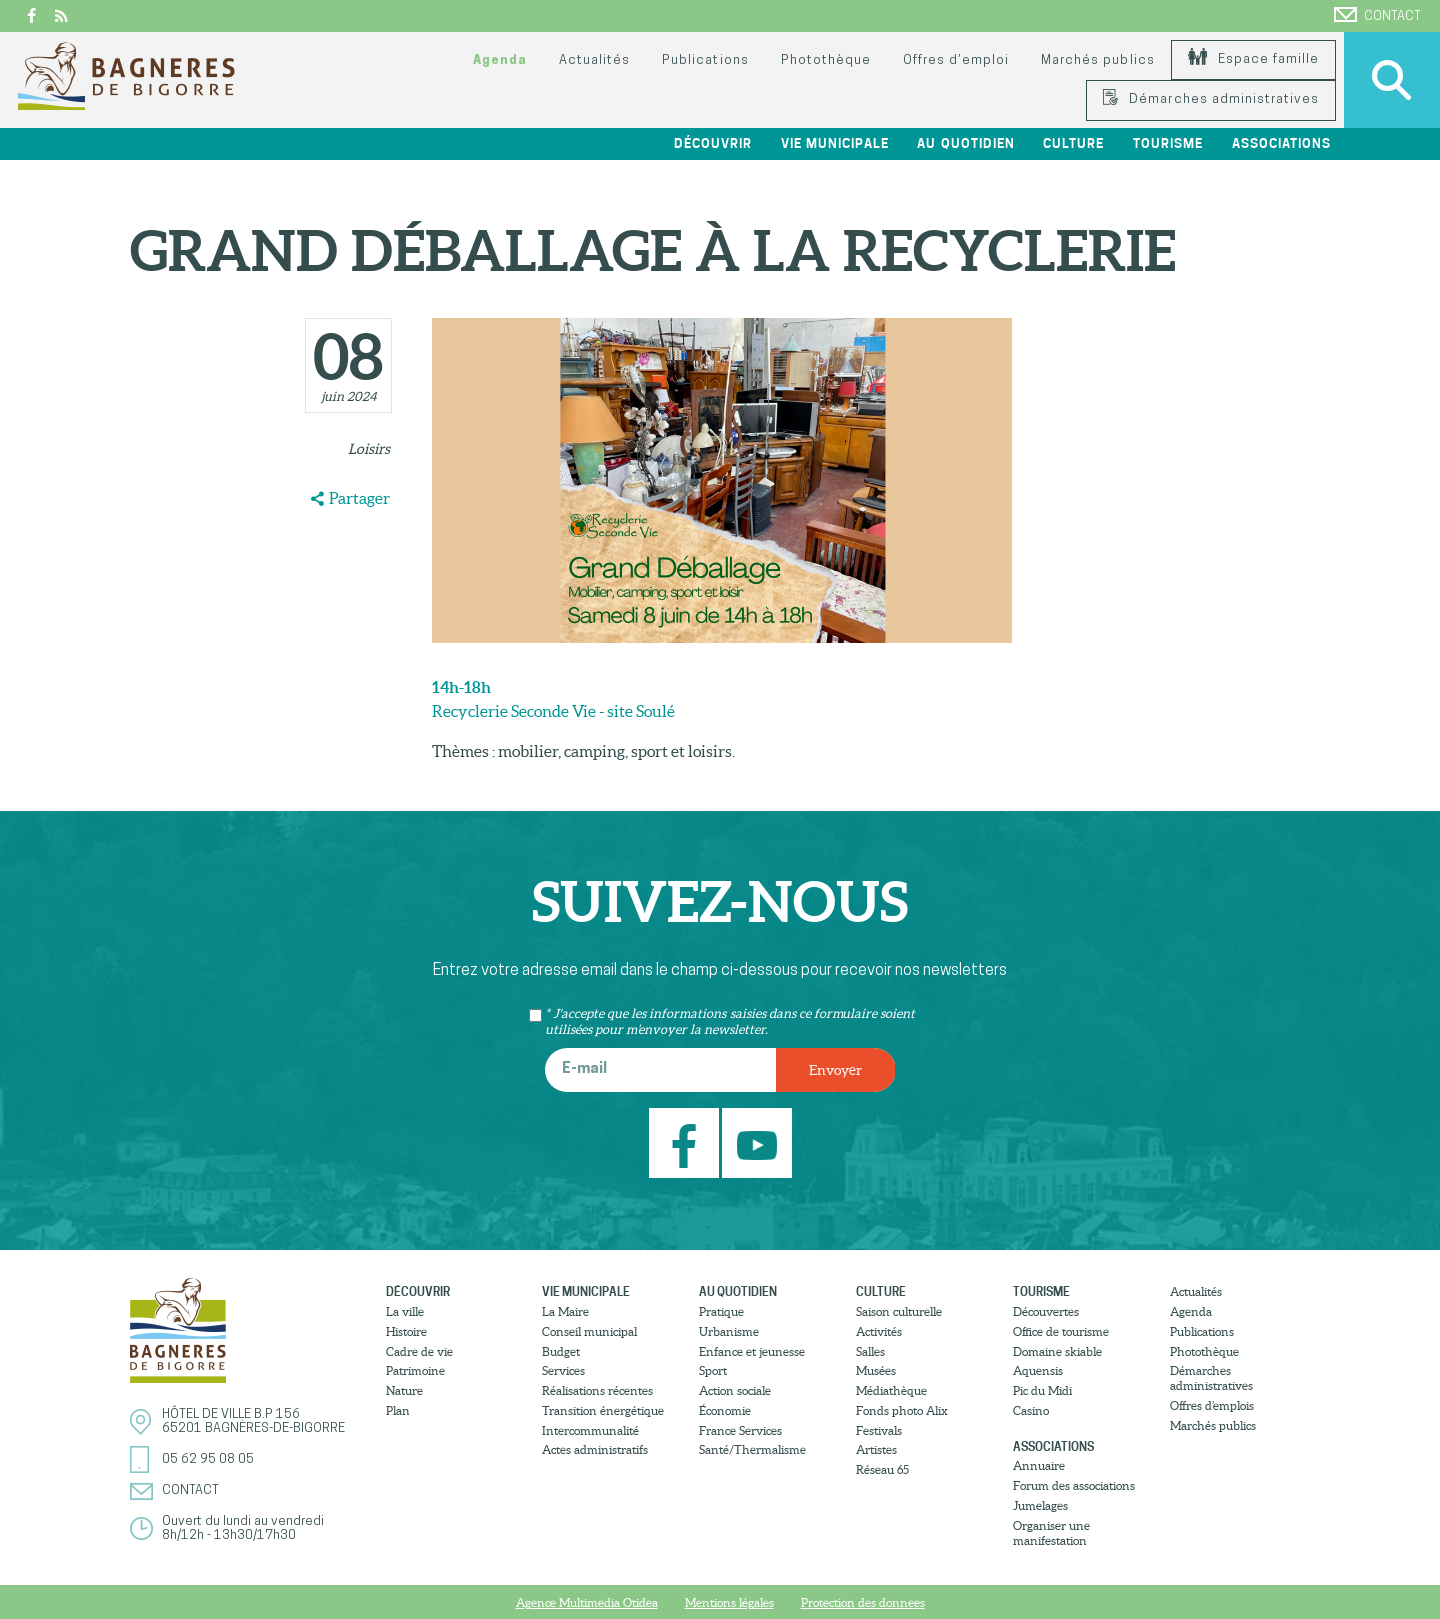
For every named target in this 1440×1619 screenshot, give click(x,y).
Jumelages (1040, 1505)
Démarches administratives (1211, 99)
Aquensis (1038, 1370)
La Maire (565, 1311)
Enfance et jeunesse (752, 1351)
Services (563, 1370)
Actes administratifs (595, 1449)
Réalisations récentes (597, 1390)
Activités (879, 1331)
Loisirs (369, 449)
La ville (405, 1311)
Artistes (876, 1449)
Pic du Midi (1042, 1390)
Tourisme (1168, 143)
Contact (1377, 15)
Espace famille (1253, 59)
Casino (1031, 1410)
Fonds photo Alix (902, 1410)
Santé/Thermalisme (752, 1449)
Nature (404, 1390)
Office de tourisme (1061, 1331)
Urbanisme (729, 1331)
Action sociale (735, 1390)
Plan (398, 1410)
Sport (713, 1370)
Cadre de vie (419, 1351)
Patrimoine (415, 1370)
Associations (1281, 143)
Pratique (721, 1311)
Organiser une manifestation (1051, 1533)
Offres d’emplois (1212, 1405)
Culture (1073, 143)
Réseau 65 (882, 1469)
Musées (876, 1370)
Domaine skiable (1057, 1351)
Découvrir (713, 143)
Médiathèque (891, 1390)
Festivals (879, 1430)
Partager (359, 498)
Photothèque (826, 60)
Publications (705, 60)
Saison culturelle (899, 1311)
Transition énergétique (603, 1410)
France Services (740, 1430)
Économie (725, 1410)
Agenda (500, 60)
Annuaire (1039, 1465)
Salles (870, 1351)
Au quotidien (965, 143)
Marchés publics (1097, 60)
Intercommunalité (590, 1430)
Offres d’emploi (956, 60)
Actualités (594, 60)
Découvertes (1046, 1311)
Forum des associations (1074, 1485)
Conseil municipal (589, 1331)
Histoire (406, 1331)
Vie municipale (835, 143)
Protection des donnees (863, 1602)
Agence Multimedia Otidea (587, 1602)
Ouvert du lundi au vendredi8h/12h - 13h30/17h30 (243, 1528)
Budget (561, 1351)
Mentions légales (729, 1602)
